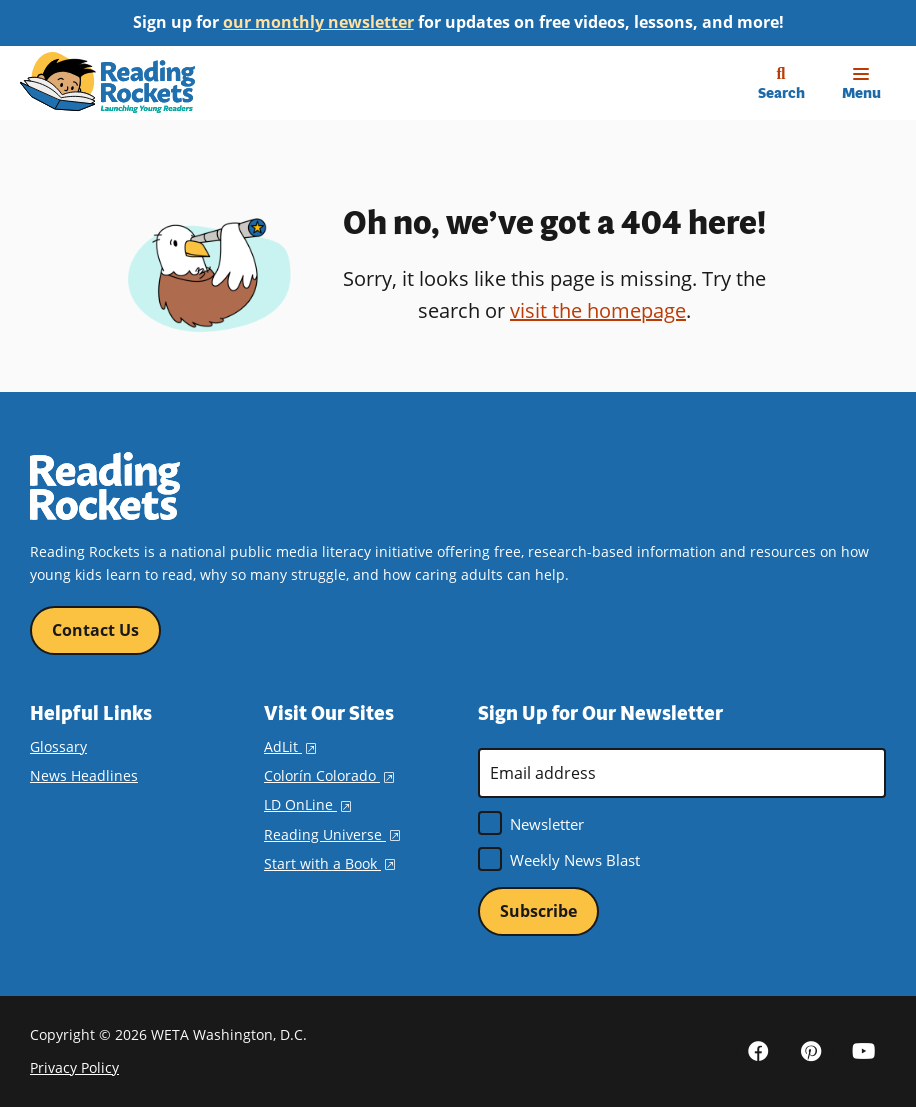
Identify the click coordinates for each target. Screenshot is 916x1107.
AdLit (290, 746)
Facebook (758, 1051)
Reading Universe (332, 834)
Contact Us (95, 630)
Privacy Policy (74, 1067)
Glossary (58, 746)
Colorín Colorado (329, 775)
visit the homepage (598, 310)
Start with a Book (329, 863)
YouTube (864, 1051)
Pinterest (811, 1051)
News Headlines (84, 775)
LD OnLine (307, 804)
